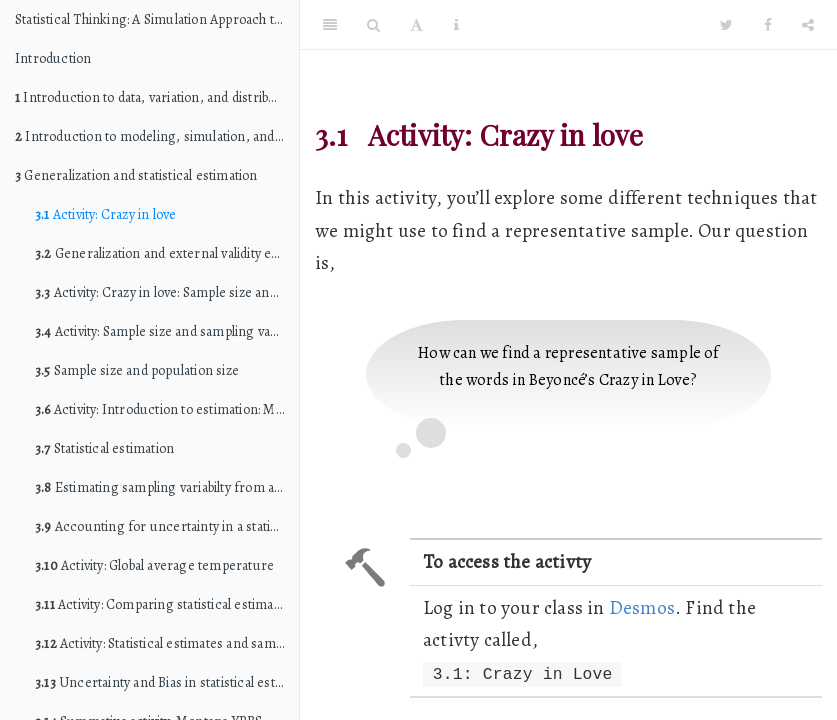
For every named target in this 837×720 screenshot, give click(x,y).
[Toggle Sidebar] (330, 25)
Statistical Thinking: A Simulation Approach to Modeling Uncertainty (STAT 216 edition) (157, 19)
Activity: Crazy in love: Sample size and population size (167, 292)
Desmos (642, 607)
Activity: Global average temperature (154, 565)
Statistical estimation (104, 448)
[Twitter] (726, 25)
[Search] (373, 25)
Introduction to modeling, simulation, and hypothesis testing (157, 136)
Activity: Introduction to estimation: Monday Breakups (167, 409)
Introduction (53, 58)
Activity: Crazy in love (105, 214)
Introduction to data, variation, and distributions (157, 97)
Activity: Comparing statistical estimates (163, 604)
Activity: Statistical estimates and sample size (167, 643)
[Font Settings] (416, 25)
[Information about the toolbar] (456, 25)
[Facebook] (768, 25)
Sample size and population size (137, 370)
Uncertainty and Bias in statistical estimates (167, 682)
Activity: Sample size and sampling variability (167, 331)
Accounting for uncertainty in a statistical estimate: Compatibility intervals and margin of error (167, 526)
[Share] (808, 25)
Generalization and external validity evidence (167, 253)
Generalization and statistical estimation (136, 175)
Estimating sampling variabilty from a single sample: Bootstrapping (167, 487)
